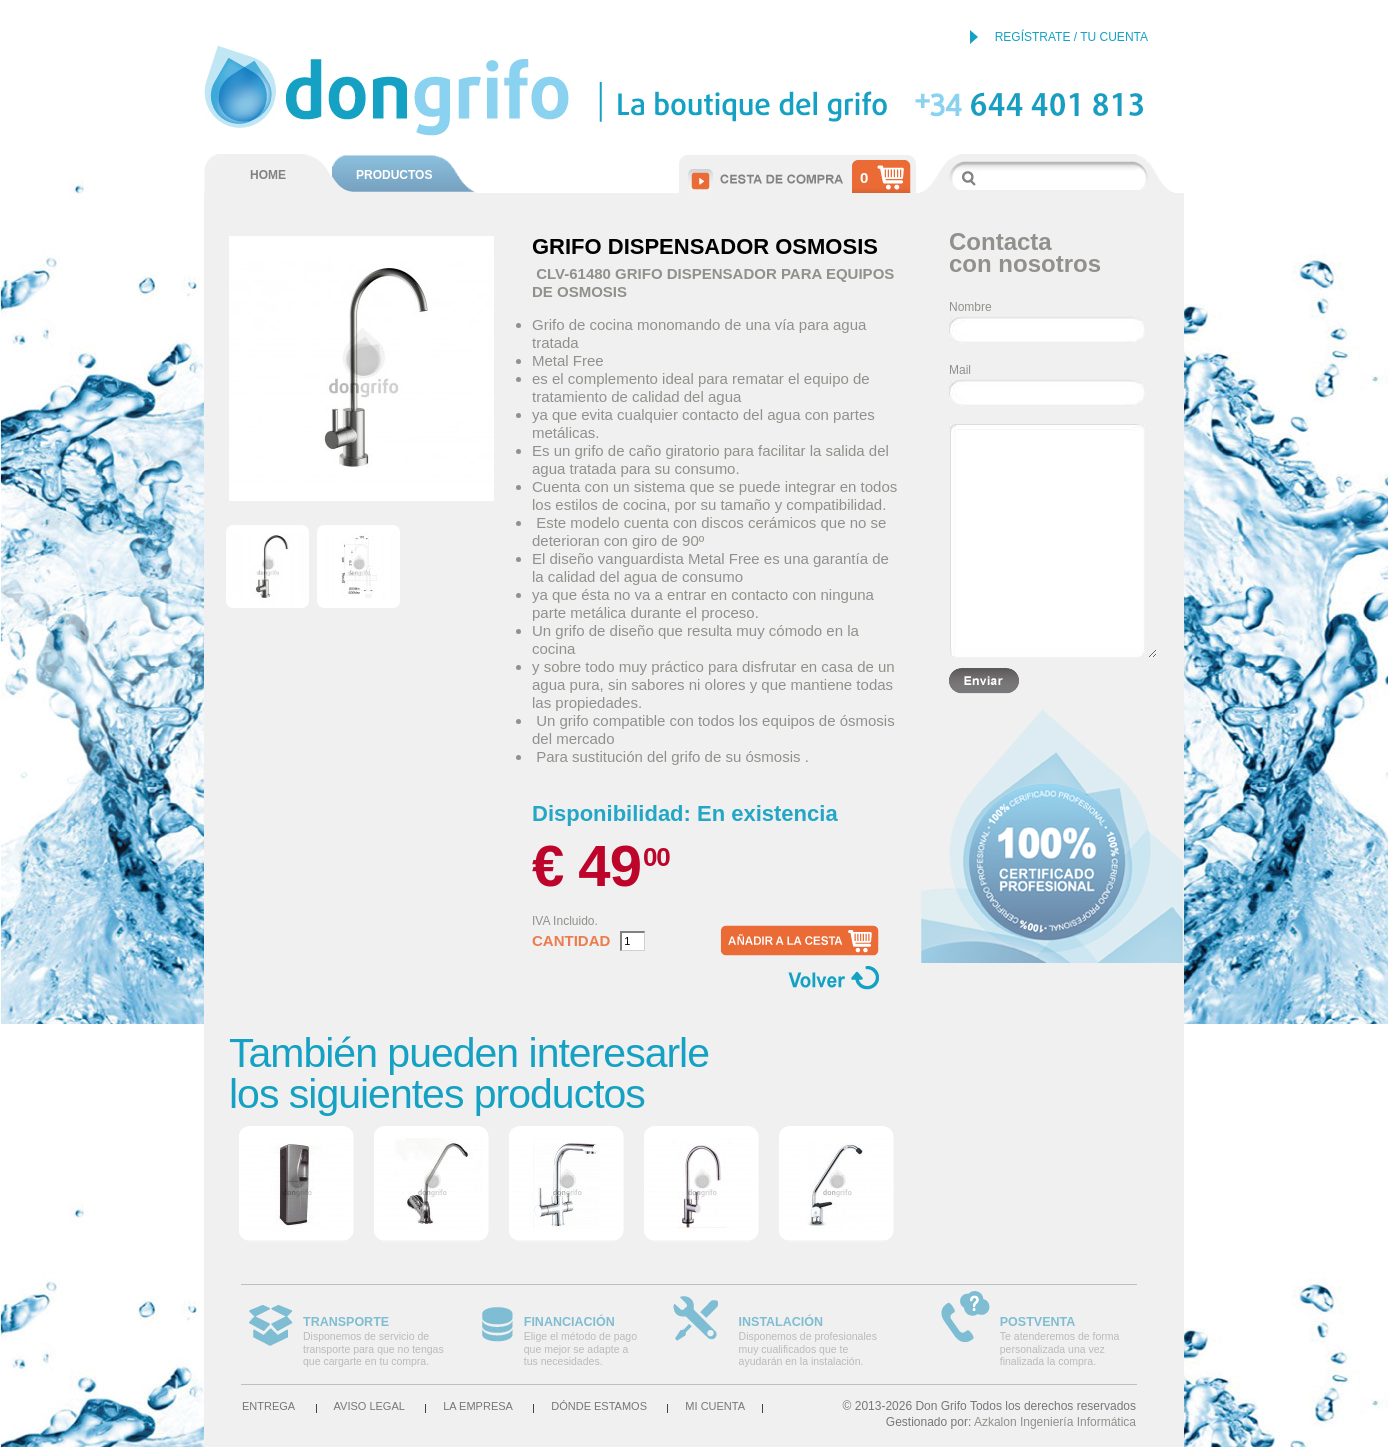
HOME (268, 175)
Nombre (970, 307)
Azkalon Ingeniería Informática (1055, 1422)
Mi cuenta (715, 1406)
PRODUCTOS (394, 175)
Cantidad (571, 941)
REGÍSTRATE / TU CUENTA (1071, 37)
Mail (960, 370)
